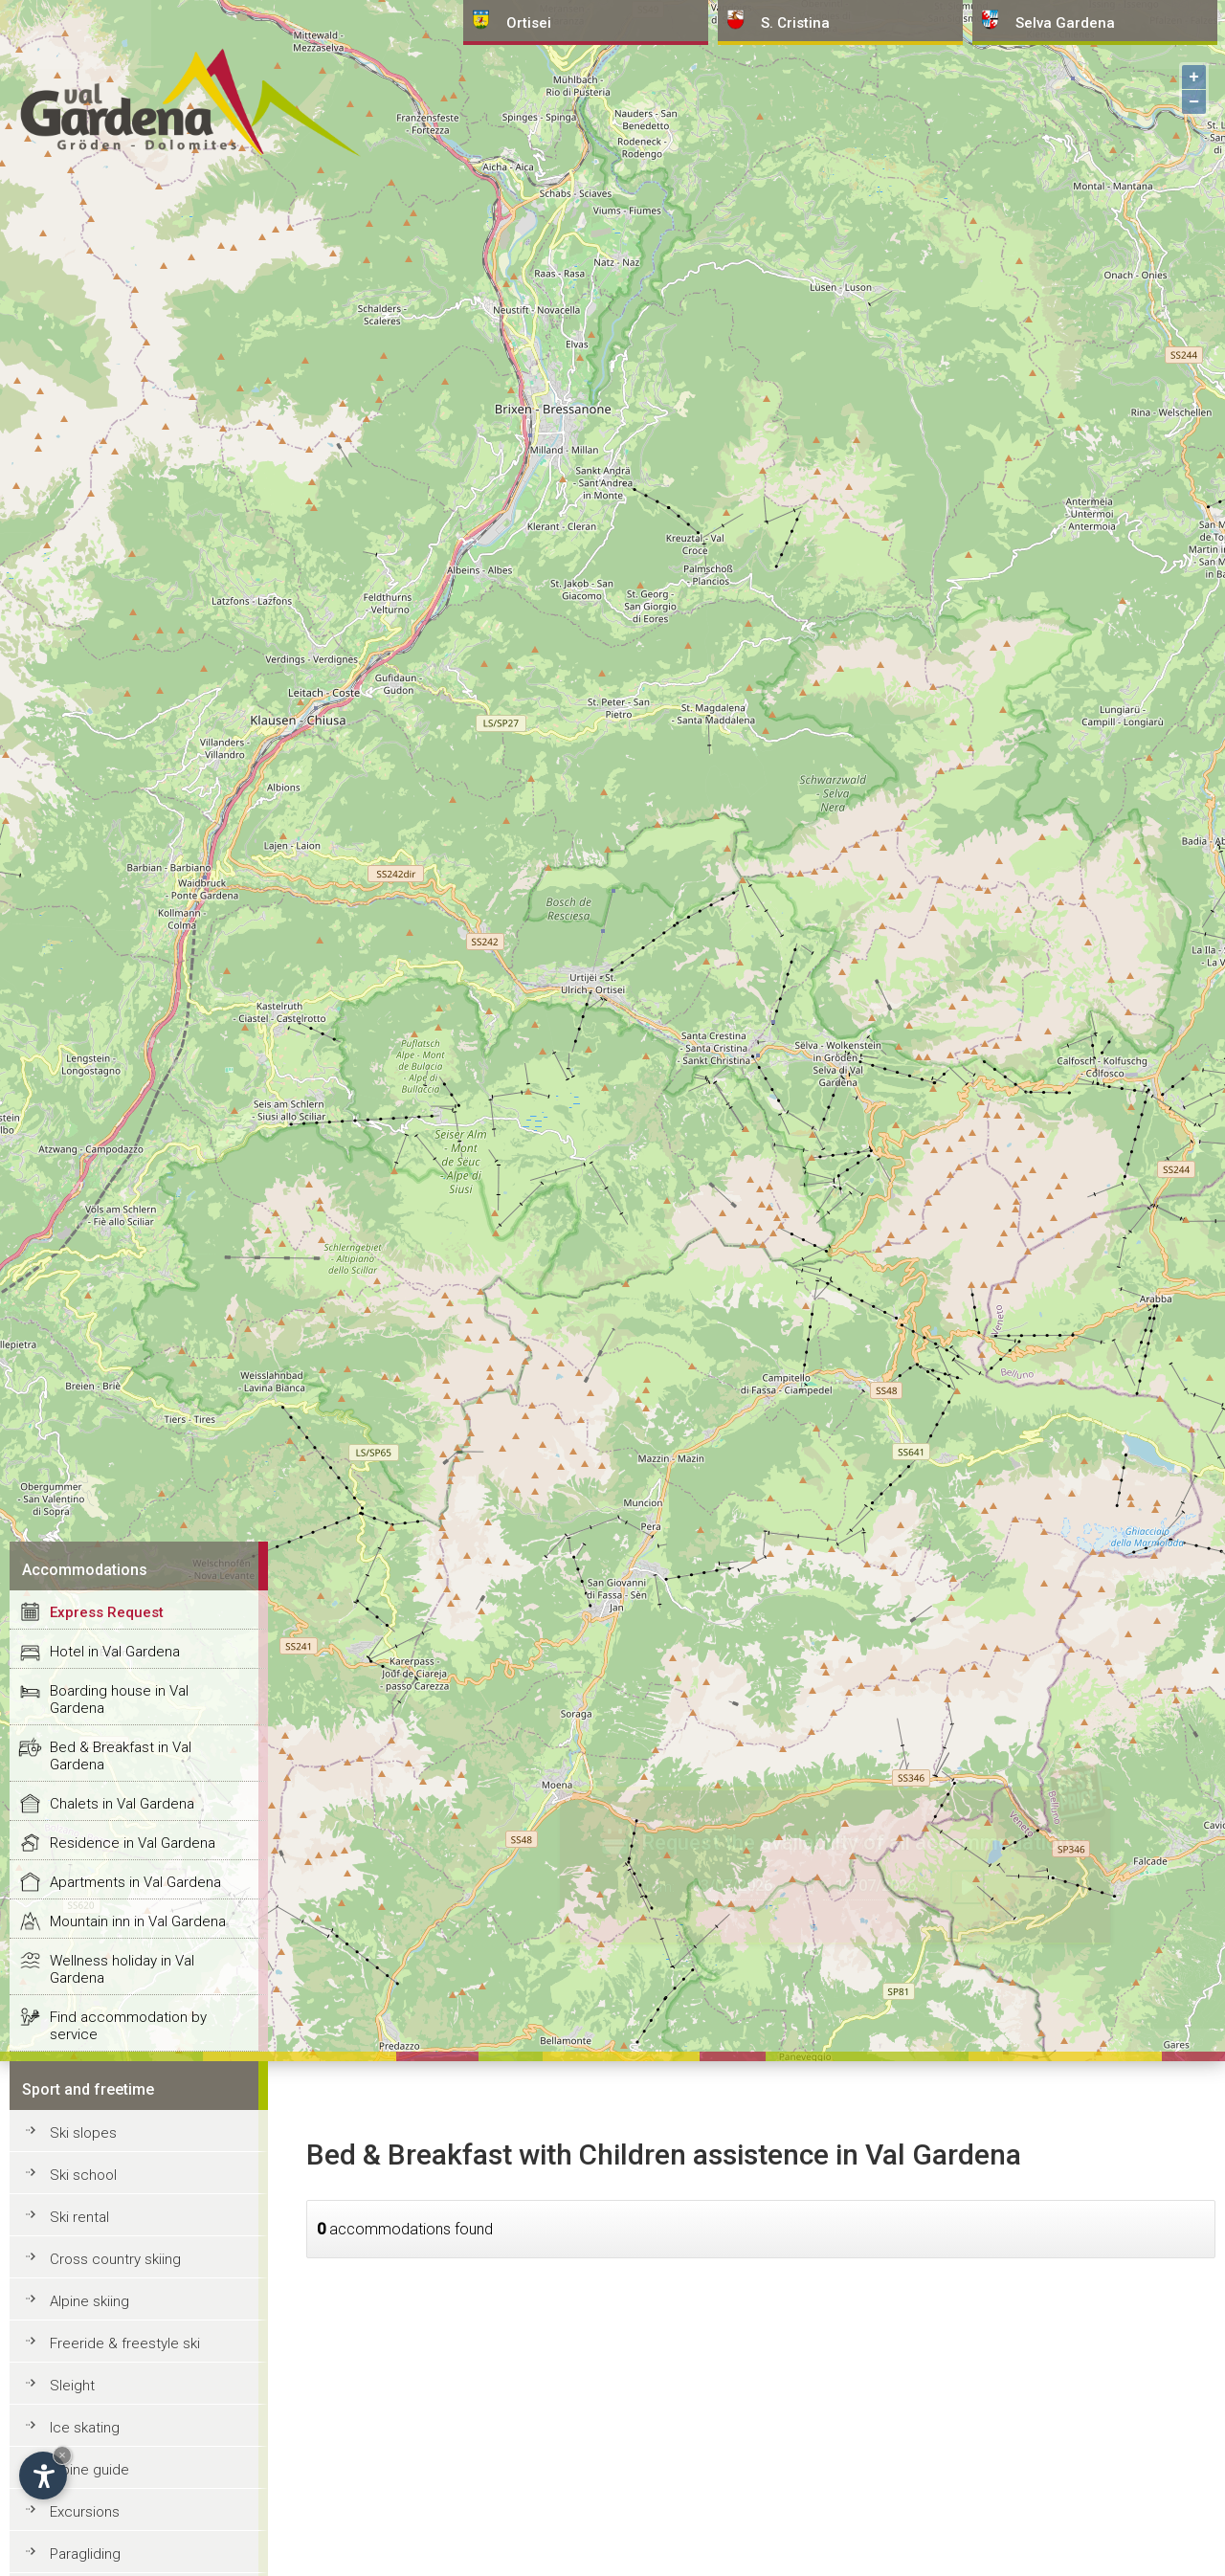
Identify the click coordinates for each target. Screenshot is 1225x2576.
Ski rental (79, 2217)
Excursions (85, 2511)
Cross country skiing (115, 2259)
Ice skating (85, 2427)
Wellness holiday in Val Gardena (122, 1969)
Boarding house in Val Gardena (119, 1699)
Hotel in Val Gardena (115, 1651)
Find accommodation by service (128, 2026)
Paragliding (85, 2554)
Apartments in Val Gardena (135, 1882)
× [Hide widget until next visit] (62, 2455)
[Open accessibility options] (43, 2475)
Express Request (107, 1612)
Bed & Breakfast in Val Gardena (120, 1756)
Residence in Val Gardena (132, 1843)
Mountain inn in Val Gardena (138, 1921)
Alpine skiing (89, 2301)
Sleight (72, 2385)
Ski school (83, 2175)
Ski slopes (83, 2133)
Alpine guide (89, 2469)
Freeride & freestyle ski (125, 2343)
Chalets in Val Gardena (122, 1803)
